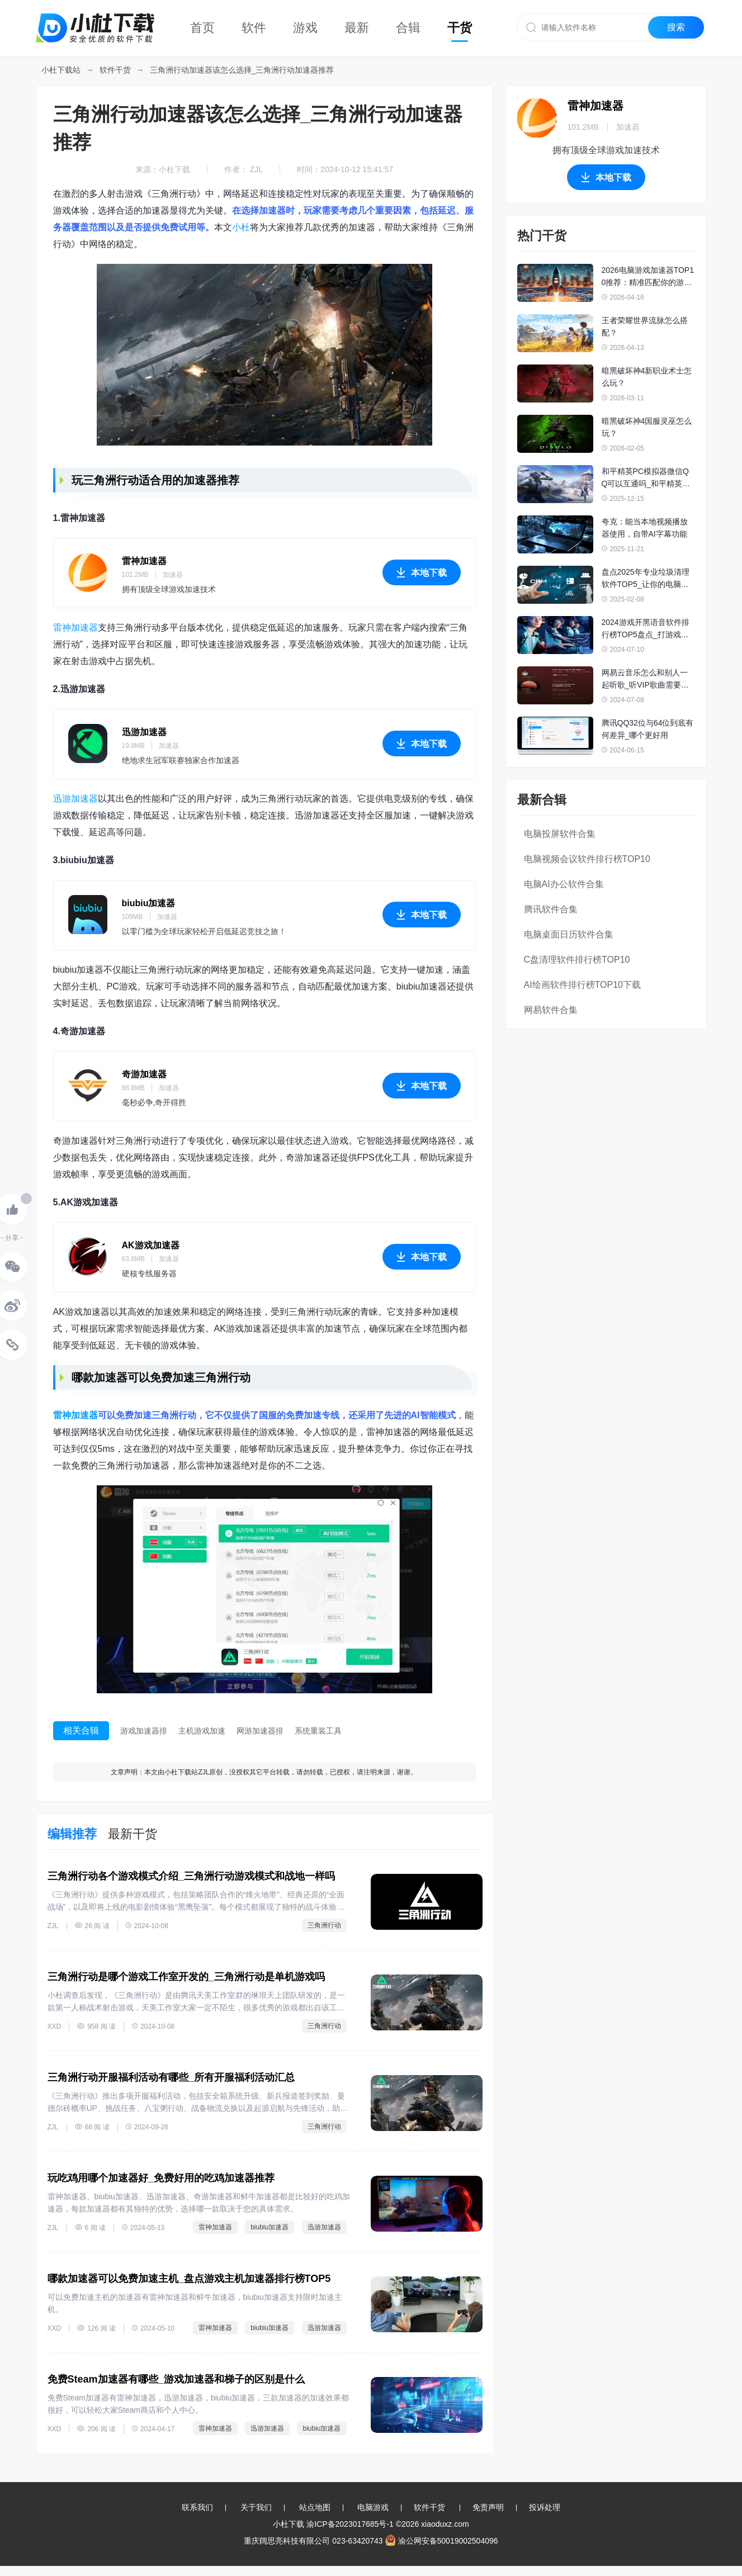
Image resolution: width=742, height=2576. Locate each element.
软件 (254, 28)
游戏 (305, 28)
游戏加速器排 (143, 1730)
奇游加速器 (144, 1074)
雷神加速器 (144, 561)
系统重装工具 (318, 1730)
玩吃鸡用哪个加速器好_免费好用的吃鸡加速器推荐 (161, 2178)
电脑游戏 (373, 2507)
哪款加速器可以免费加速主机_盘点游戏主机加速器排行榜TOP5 (189, 2278)
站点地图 (314, 2507)
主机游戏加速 (201, 1730)
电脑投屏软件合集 (560, 834)
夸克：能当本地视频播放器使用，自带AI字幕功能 (645, 527)
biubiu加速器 (149, 903)
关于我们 (256, 2507)
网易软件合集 (551, 1010)
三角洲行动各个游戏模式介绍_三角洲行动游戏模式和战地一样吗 (191, 1876)
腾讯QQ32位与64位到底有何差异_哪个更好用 (648, 729)
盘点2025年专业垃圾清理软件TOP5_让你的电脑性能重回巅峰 (645, 578)
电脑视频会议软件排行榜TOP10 (587, 859)
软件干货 (115, 69)
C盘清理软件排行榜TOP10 (577, 959)
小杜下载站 (61, 69)
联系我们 (197, 2507)
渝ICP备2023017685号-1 (350, 2524)
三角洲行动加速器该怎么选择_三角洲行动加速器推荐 (242, 69)
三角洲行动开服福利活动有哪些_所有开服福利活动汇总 (171, 2077)
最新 (356, 28)
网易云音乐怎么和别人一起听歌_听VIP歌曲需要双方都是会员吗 (645, 679)
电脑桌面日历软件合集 (568, 934)
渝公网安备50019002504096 (441, 2540)
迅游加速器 (144, 732)
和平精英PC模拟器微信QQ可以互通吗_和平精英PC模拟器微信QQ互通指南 (647, 478)
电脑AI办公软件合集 (564, 884)
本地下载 (421, 576)
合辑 (408, 28)
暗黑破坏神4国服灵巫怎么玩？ (647, 427)
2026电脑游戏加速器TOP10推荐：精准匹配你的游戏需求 (648, 277)
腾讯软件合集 (551, 909)
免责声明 (488, 2507)
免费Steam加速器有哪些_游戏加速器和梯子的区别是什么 (176, 2379)
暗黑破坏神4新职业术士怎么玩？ (647, 376)
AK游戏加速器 (150, 1245)
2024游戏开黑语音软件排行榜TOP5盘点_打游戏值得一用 (645, 629)
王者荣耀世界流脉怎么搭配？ (645, 326)
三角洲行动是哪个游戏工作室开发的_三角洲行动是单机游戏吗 (186, 1976)
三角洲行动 (324, 1925)
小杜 (241, 227)
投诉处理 (544, 2507)
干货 (459, 28)
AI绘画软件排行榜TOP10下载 (582, 984)
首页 (202, 28)
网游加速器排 (260, 1730)
